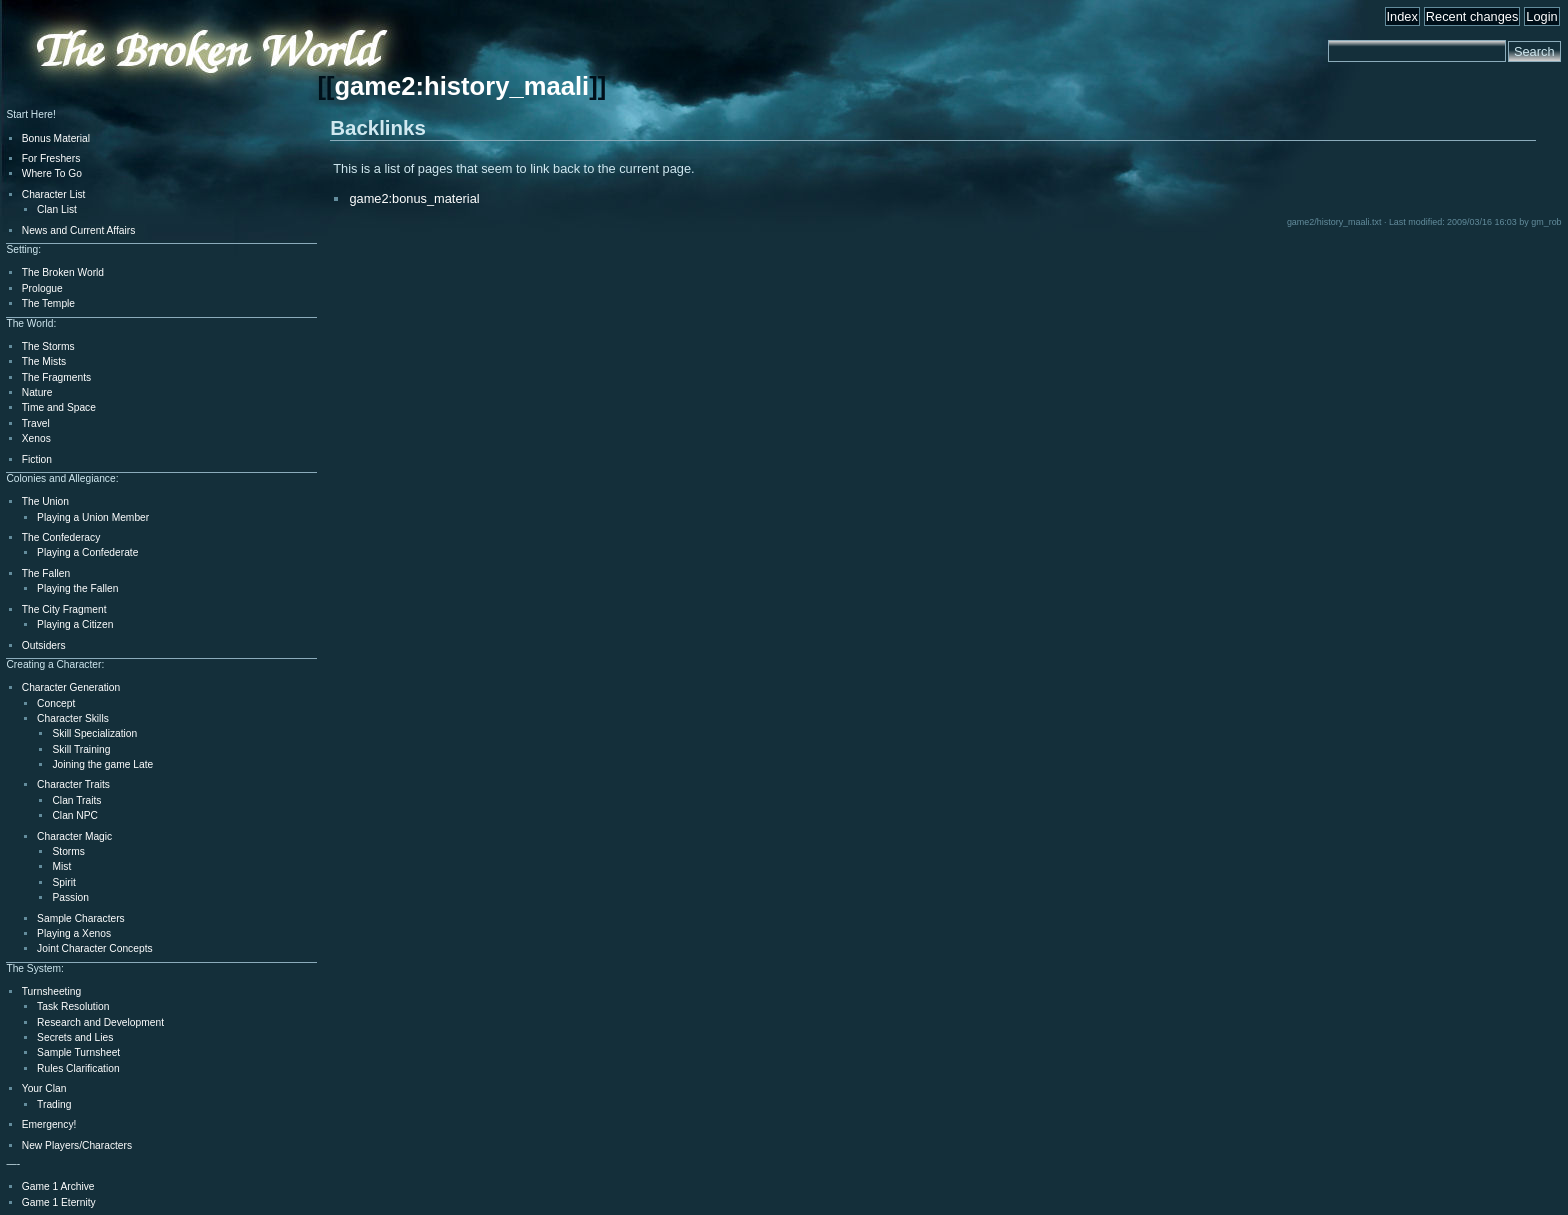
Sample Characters (81, 918)
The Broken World (63, 272)
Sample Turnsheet (78, 1052)
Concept (56, 703)
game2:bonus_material (414, 198)
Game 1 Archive (58, 1186)
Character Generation (71, 687)
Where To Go (52, 173)
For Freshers (51, 158)
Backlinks (378, 127)
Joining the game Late (102, 764)
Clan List (57, 209)
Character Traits (73, 784)
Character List (54, 194)
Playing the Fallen (77, 588)
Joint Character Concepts (94, 948)
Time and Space (59, 407)
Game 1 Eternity (59, 1202)
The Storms (48, 346)
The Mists (44, 361)
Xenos (36, 438)
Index (1402, 16)
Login (1541, 16)
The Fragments (56, 377)
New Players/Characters (77, 1145)
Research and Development (100, 1022)
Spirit (63, 882)
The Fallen (46, 573)
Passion (70, 897)
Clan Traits (76, 800)
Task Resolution (73, 1006)
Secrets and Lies (75, 1037)
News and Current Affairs (79, 230)
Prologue (42, 288)
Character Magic (74, 836)
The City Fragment (64, 609)
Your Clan (44, 1088)
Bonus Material (56, 138)
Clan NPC (75, 815)
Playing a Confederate (87, 552)
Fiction (37, 459)
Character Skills (73, 718)
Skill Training (81, 749)
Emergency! (49, 1124)
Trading (54, 1104)
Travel (36, 423)
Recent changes (1472, 16)
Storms (68, 851)
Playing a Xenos (74, 933)
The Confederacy (61, 537)
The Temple (48, 303)
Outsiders (44, 645)
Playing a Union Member (93, 517)
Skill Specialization (94, 733)
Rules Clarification (78, 1068)
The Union (45, 501)
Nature (37, 392)
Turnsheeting (51, 991)
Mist (61, 866)
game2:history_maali (461, 86)
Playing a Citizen (75, 624)
